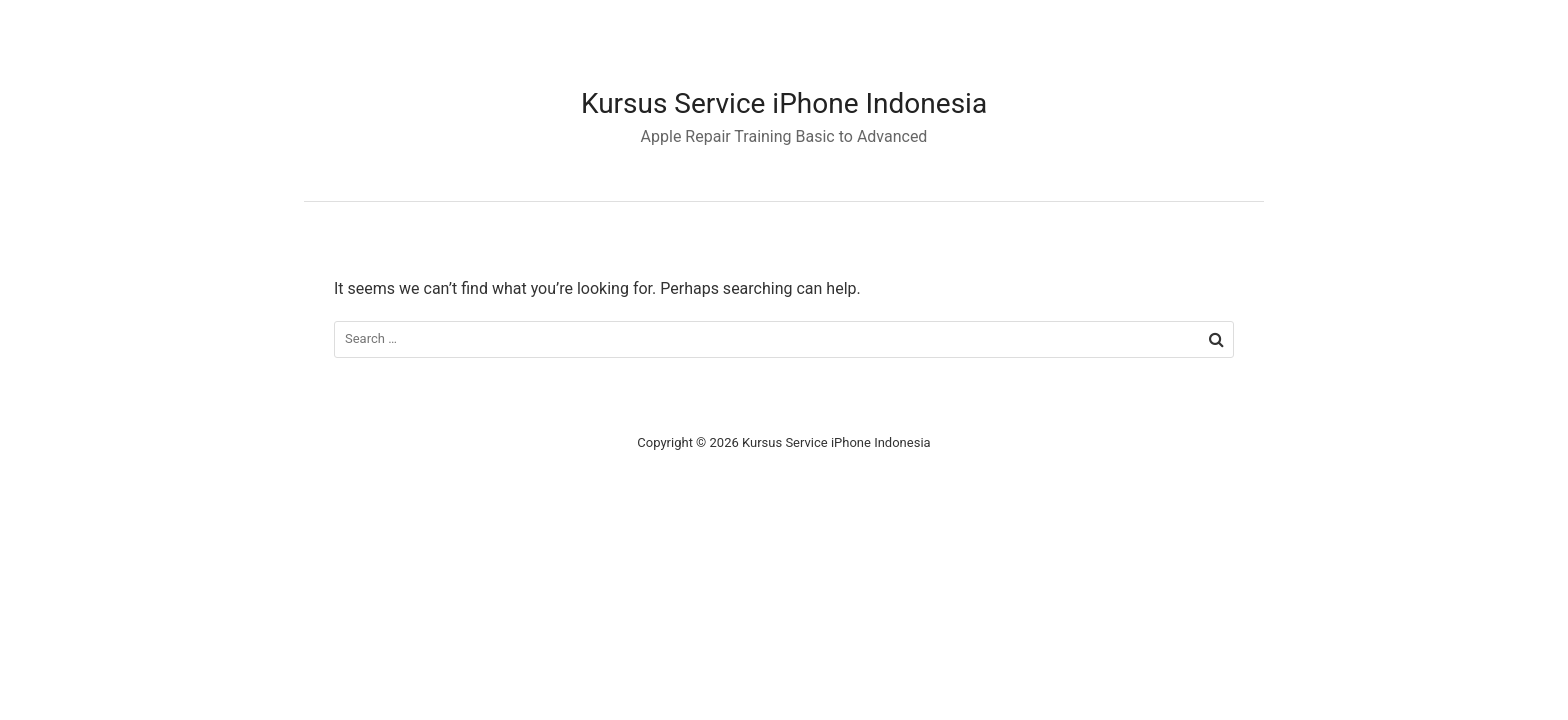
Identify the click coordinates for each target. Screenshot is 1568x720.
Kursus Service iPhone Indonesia (784, 103)
